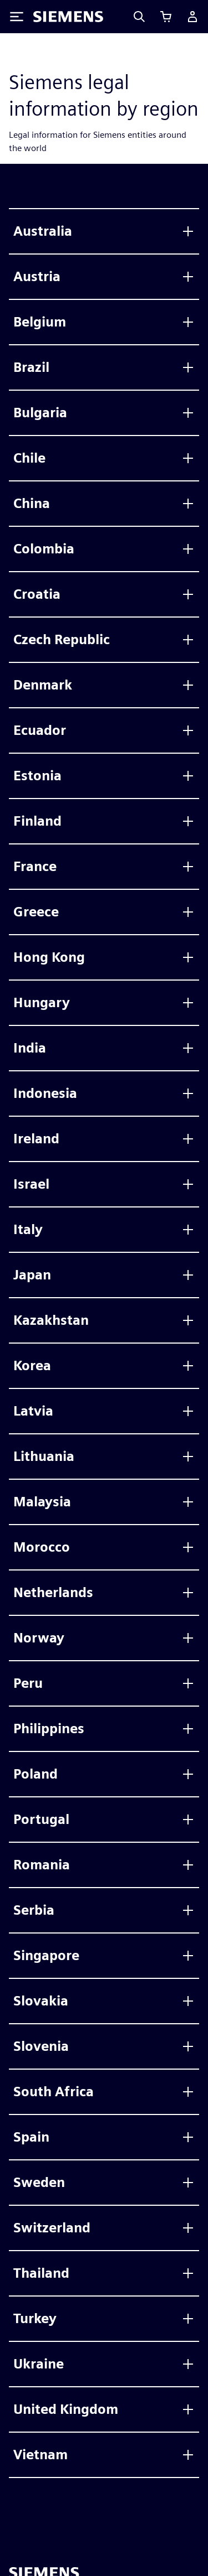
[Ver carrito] (166, 17)
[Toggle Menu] (16, 16)
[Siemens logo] (68, 16)
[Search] (139, 17)
